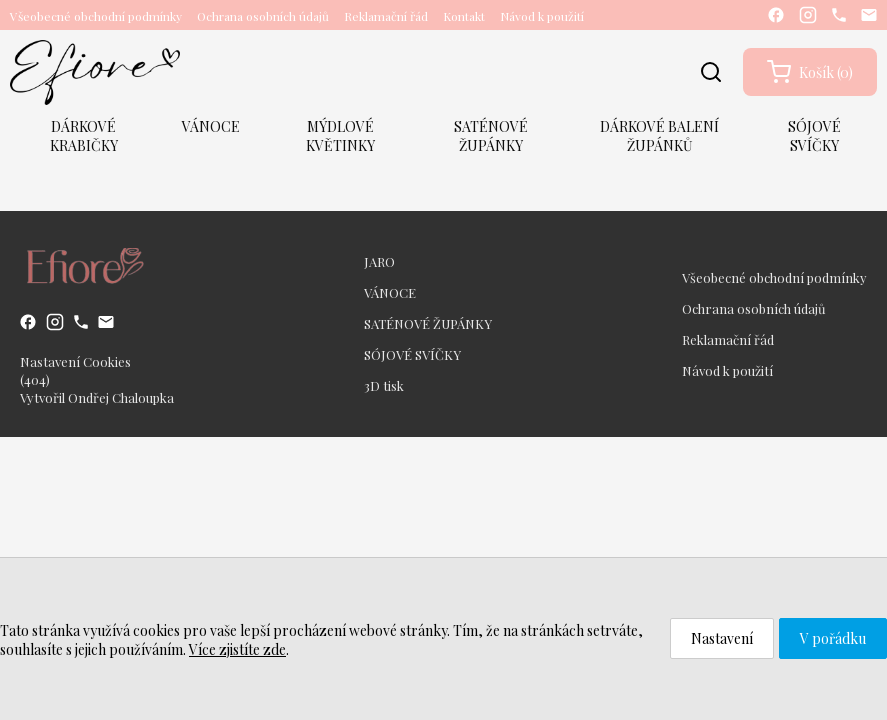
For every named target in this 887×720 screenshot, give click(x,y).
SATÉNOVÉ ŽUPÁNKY (491, 136)
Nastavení (722, 638)
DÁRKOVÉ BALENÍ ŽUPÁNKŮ (659, 136)
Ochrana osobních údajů (263, 16)
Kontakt (464, 16)
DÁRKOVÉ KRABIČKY (84, 136)
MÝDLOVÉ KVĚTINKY (340, 136)
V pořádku (833, 638)
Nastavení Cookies (75, 361)
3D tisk (384, 385)
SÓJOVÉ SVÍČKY (814, 136)
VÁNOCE (211, 126)
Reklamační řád (386, 16)
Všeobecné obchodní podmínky (96, 16)
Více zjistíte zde (237, 649)
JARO (379, 261)
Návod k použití (542, 16)
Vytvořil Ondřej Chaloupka (97, 397)
